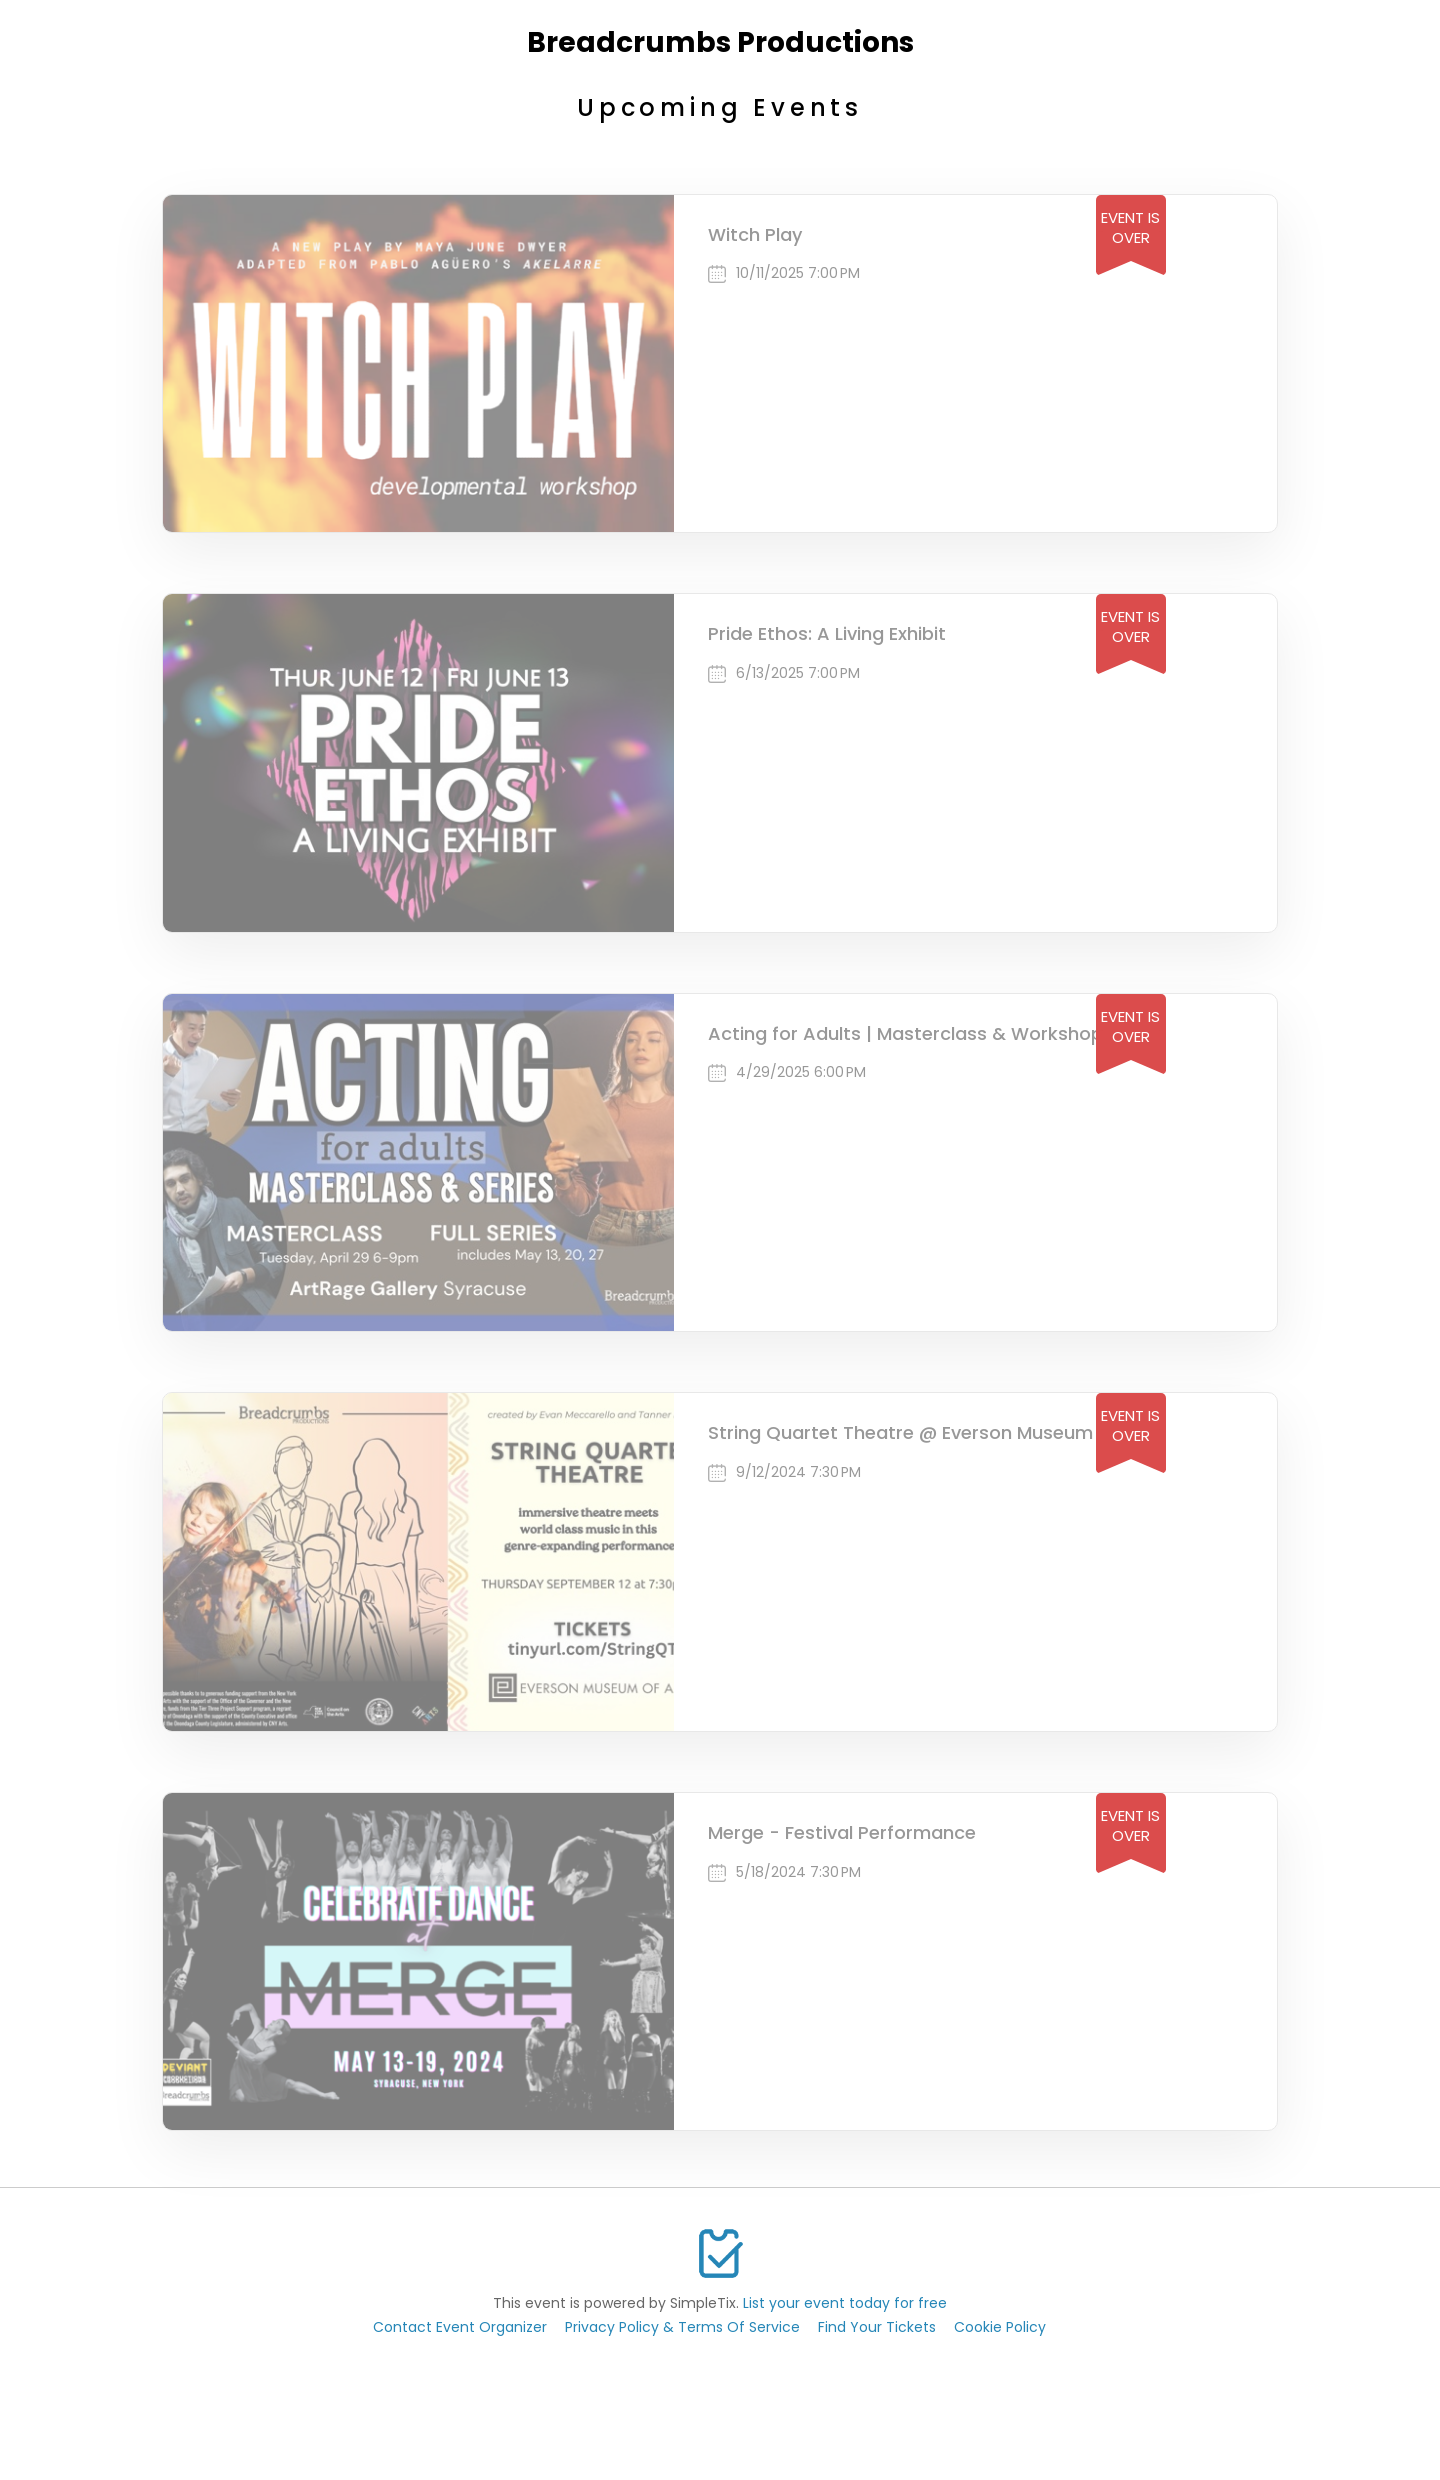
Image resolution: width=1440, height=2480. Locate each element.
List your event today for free (845, 2303)
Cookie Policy (1000, 2327)
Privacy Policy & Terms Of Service (682, 2327)
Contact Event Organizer (460, 2327)
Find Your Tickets (877, 2327)
